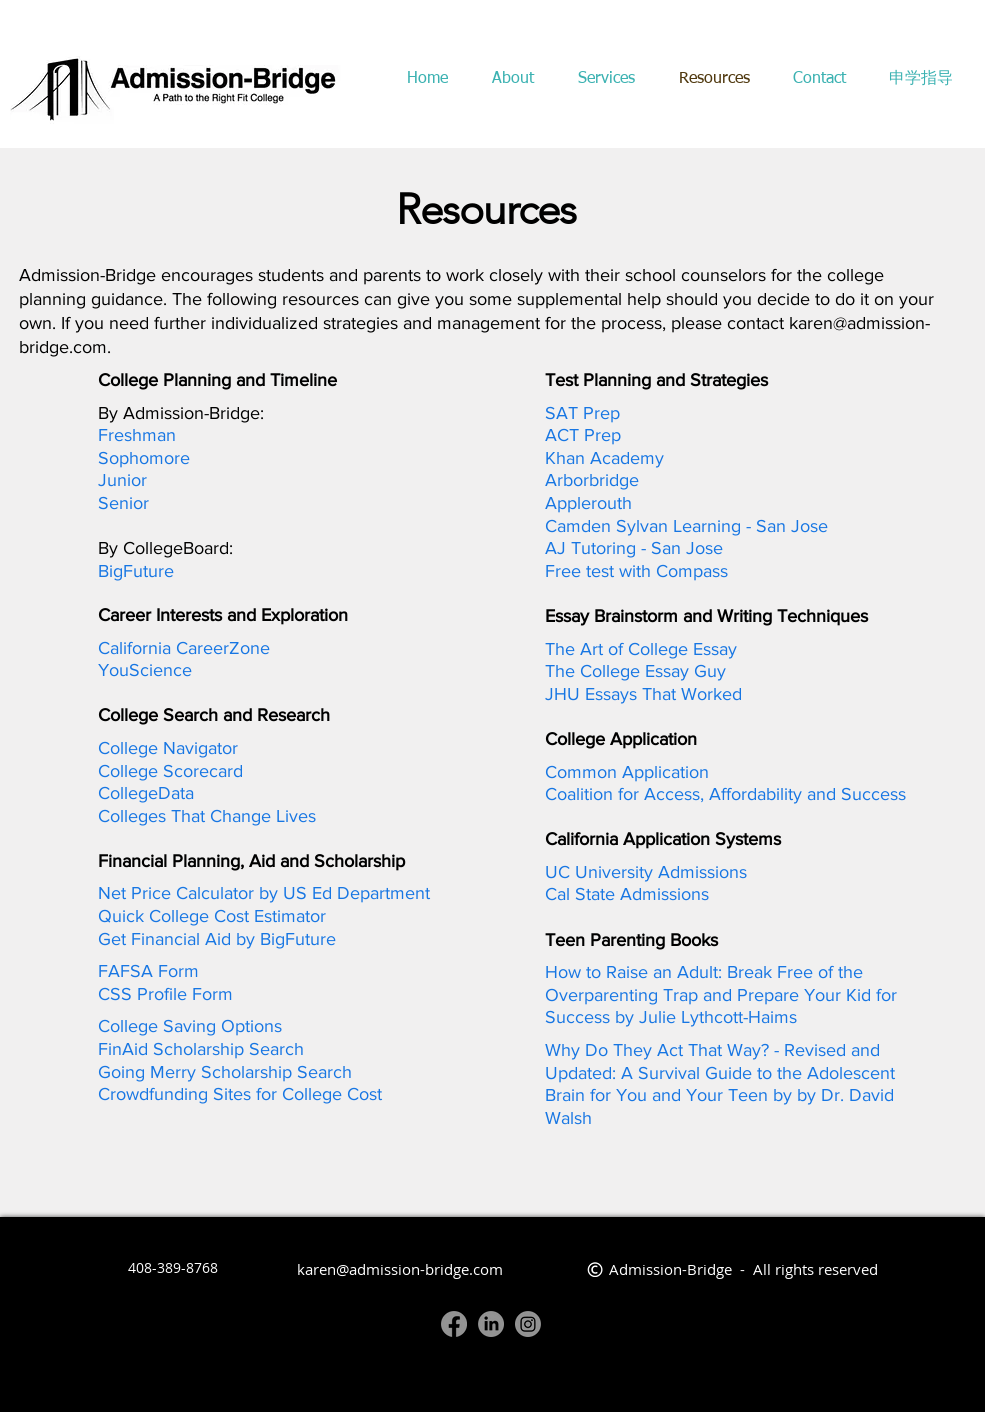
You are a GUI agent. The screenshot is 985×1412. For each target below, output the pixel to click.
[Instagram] (528, 1324)
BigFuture (136, 571)
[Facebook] (454, 1324)
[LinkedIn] (491, 1324)
